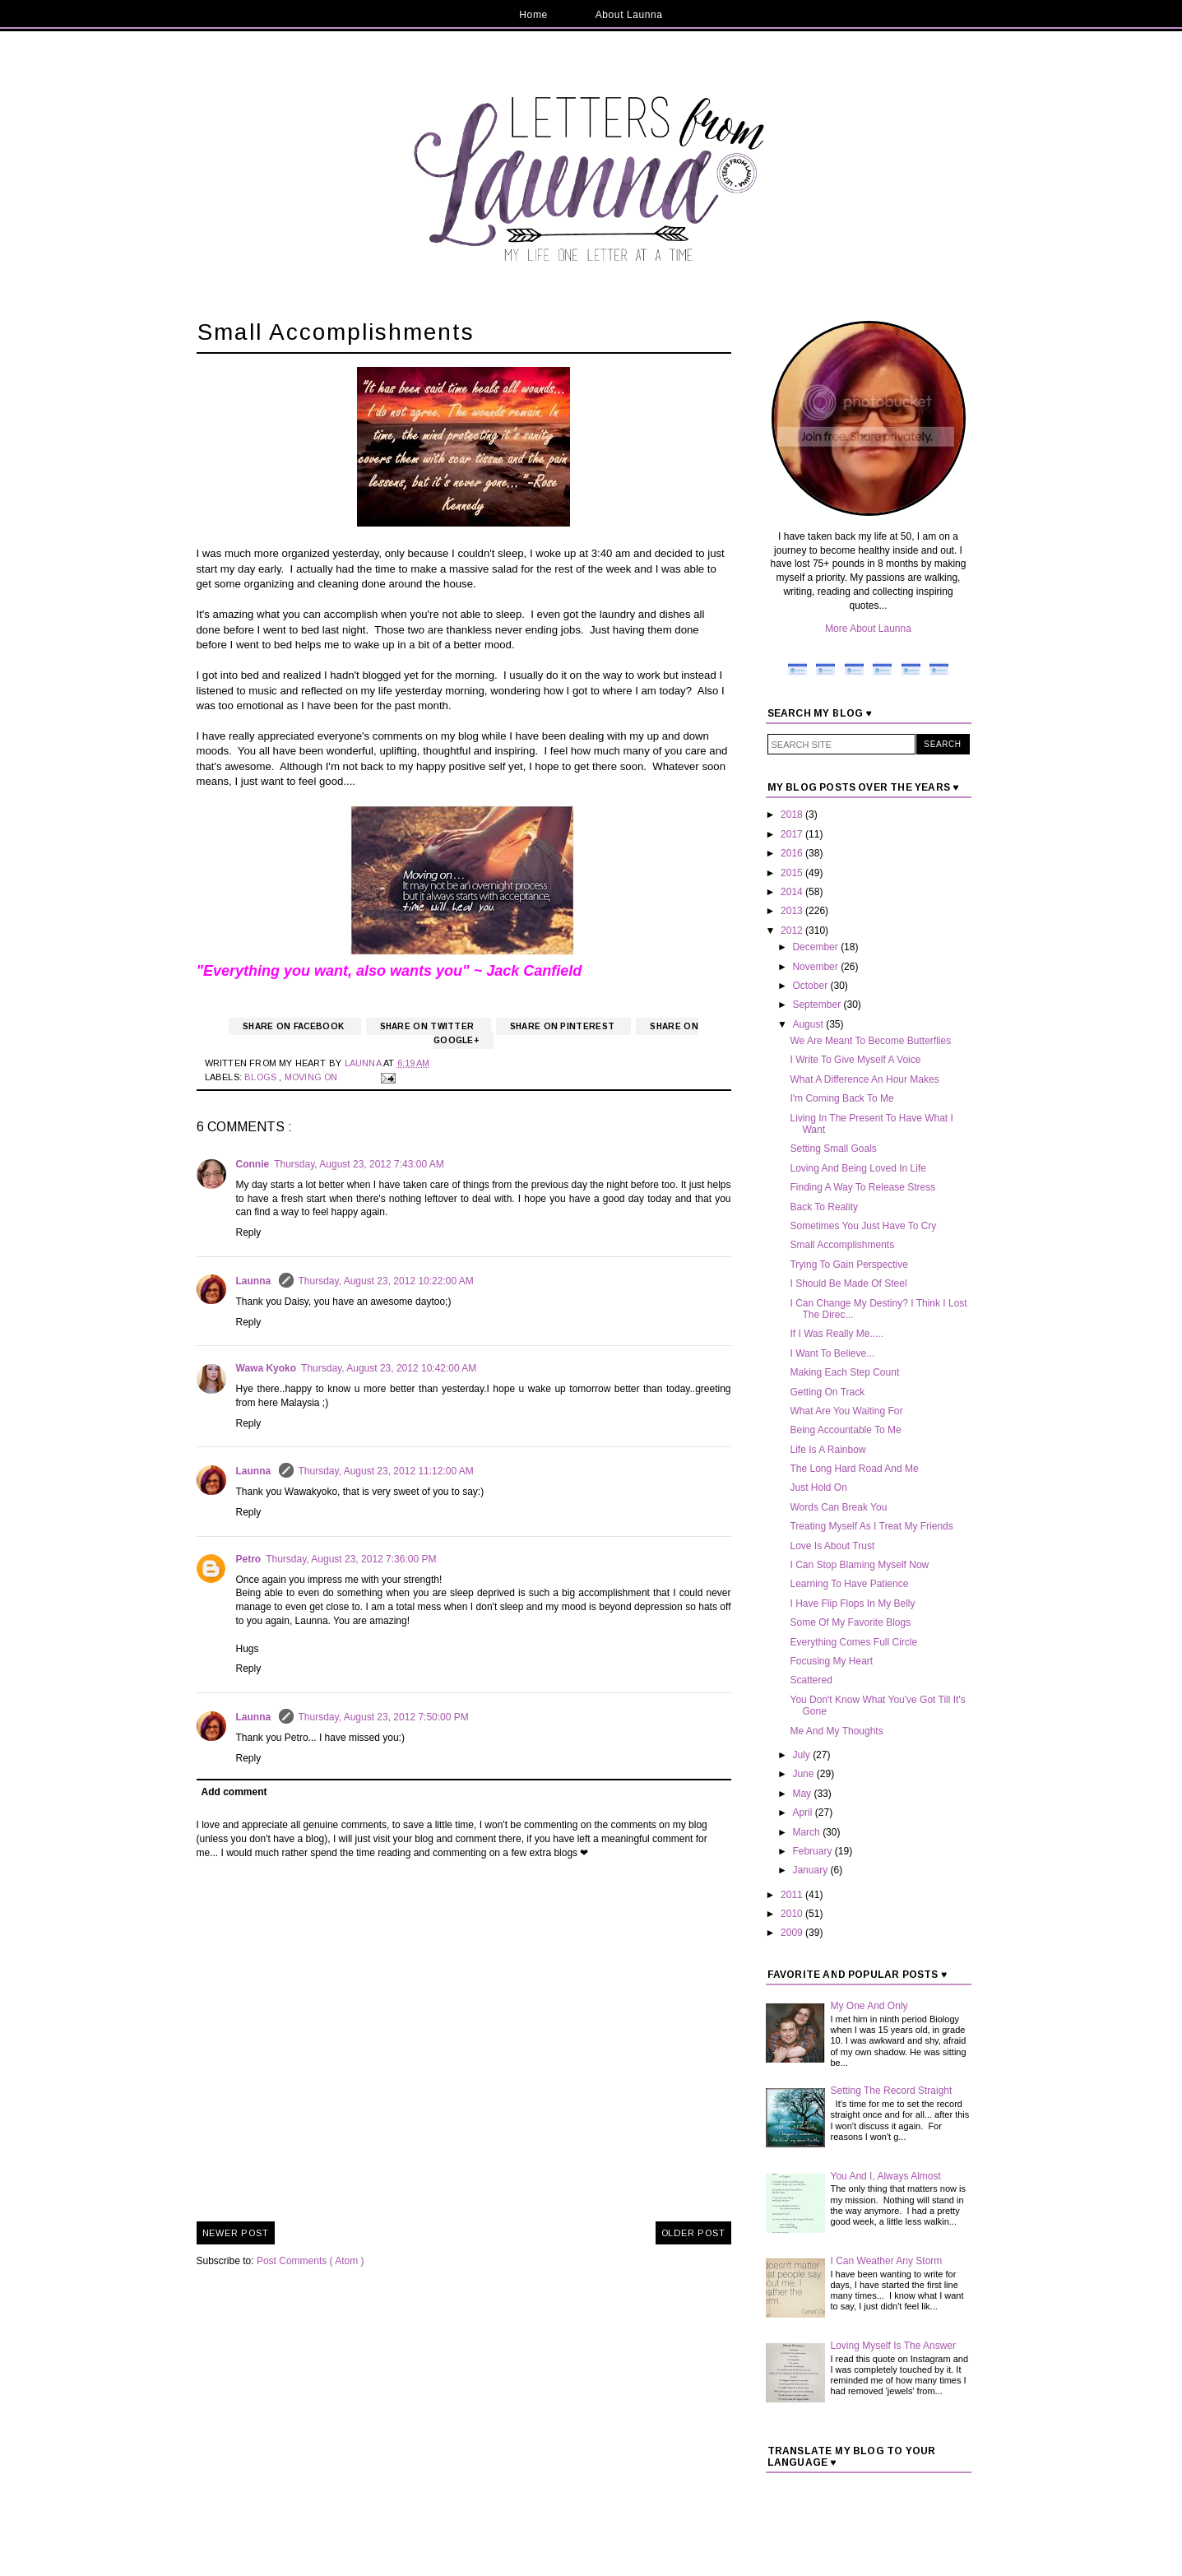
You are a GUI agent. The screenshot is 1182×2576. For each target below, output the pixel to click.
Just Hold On (818, 1487)
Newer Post (235, 2233)
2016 (793, 853)
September (817, 1004)
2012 (793, 930)
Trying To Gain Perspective (848, 1264)
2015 (793, 873)
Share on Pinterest (564, 1026)
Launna (255, 1281)
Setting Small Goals (833, 1148)
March (807, 1832)
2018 (793, 814)
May (802, 1793)
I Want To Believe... (832, 1353)
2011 (793, 1895)
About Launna (629, 15)
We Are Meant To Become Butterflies (870, 1041)
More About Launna (868, 628)
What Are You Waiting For (846, 1411)
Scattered (811, 1680)
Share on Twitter (428, 1026)
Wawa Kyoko (266, 1368)
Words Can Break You (838, 1507)
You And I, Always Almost (886, 2176)
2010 (793, 1913)
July (802, 1755)
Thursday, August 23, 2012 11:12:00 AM (386, 1471)
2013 (793, 911)
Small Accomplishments (842, 1245)
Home (533, 15)
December (816, 947)
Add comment (234, 1792)
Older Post (693, 2233)
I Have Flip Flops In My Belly (852, 1603)
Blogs (261, 1077)
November (816, 966)
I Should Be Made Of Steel (848, 1283)
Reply (249, 1232)
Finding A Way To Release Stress (862, 1187)
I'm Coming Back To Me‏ (841, 1098)
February (813, 1851)
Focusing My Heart (831, 1661)
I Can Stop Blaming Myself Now (859, 1565)
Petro (249, 1559)
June (804, 1774)
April (803, 1812)
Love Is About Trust (832, 1546)
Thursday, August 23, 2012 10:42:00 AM (388, 1368)
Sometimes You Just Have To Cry (863, 1226)
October (811, 985)
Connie (253, 1164)
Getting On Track (827, 1392)
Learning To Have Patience (849, 1584)
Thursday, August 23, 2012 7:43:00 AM (359, 1164)
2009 (793, 1932)
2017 (793, 834)
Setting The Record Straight (892, 2090)
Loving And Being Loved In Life (857, 1168)
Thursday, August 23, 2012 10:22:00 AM (386, 1281)
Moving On (313, 1077)
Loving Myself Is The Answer (894, 2345)
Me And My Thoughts (836, 1731)
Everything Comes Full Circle (853, 1642)
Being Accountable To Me (845, 1430)
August (809, 1024)
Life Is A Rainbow (827, 1449)
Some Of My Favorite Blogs (850, 1622)
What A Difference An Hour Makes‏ (864, 1079)
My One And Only (869, 2006)
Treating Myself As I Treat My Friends (871, 1526)
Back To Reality (823, 1207)
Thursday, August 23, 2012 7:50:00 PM (384, 1717)
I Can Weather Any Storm (887, 2261)
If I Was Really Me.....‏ (836, 1333)
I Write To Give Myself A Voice (855, 1059)
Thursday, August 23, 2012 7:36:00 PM (351, 1559)
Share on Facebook (294, 1026)
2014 (793, 892)
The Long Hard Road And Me (854, 1468)
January (811, 1870)
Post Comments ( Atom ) (310, 2261)
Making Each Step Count (844, 1372)
